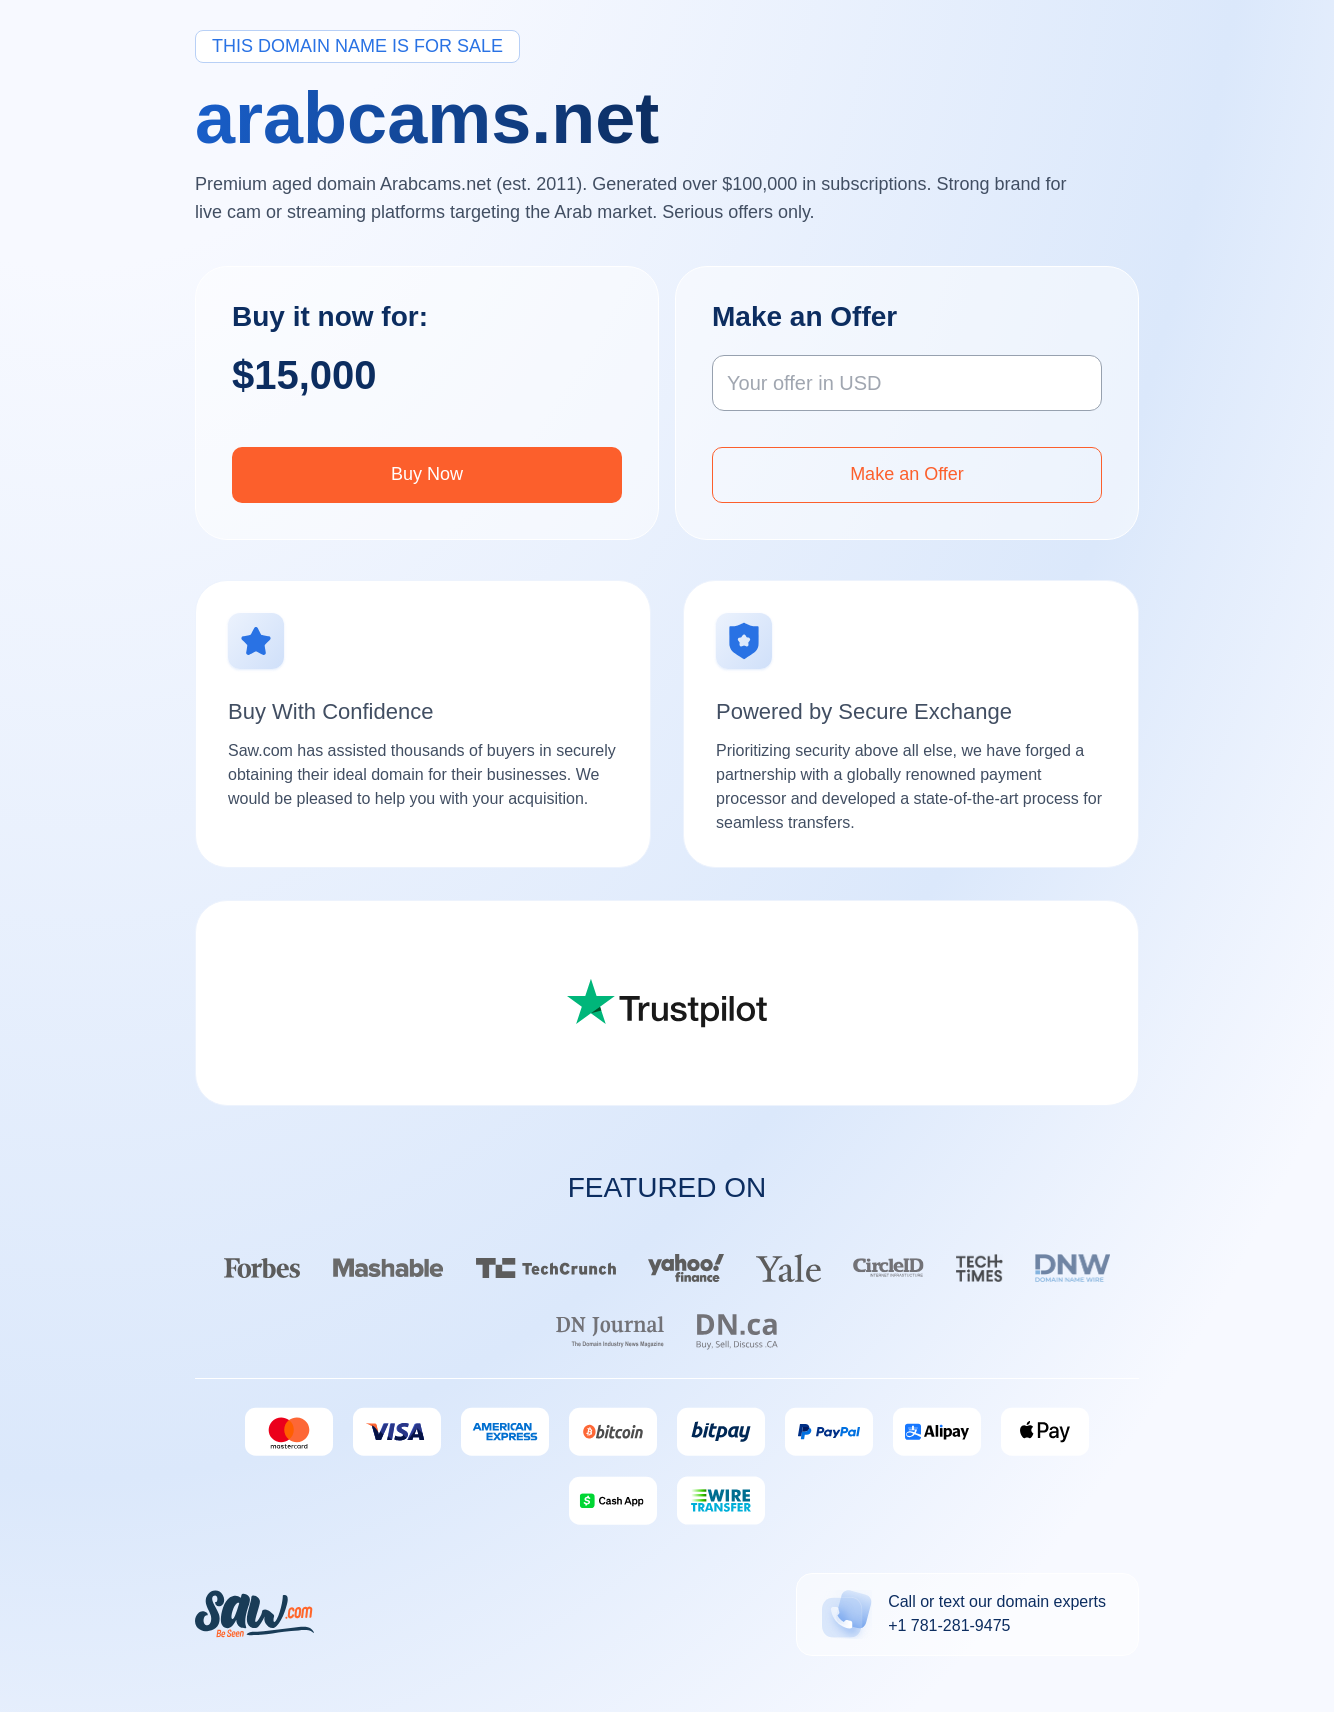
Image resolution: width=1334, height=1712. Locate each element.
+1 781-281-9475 (949, 1625)
